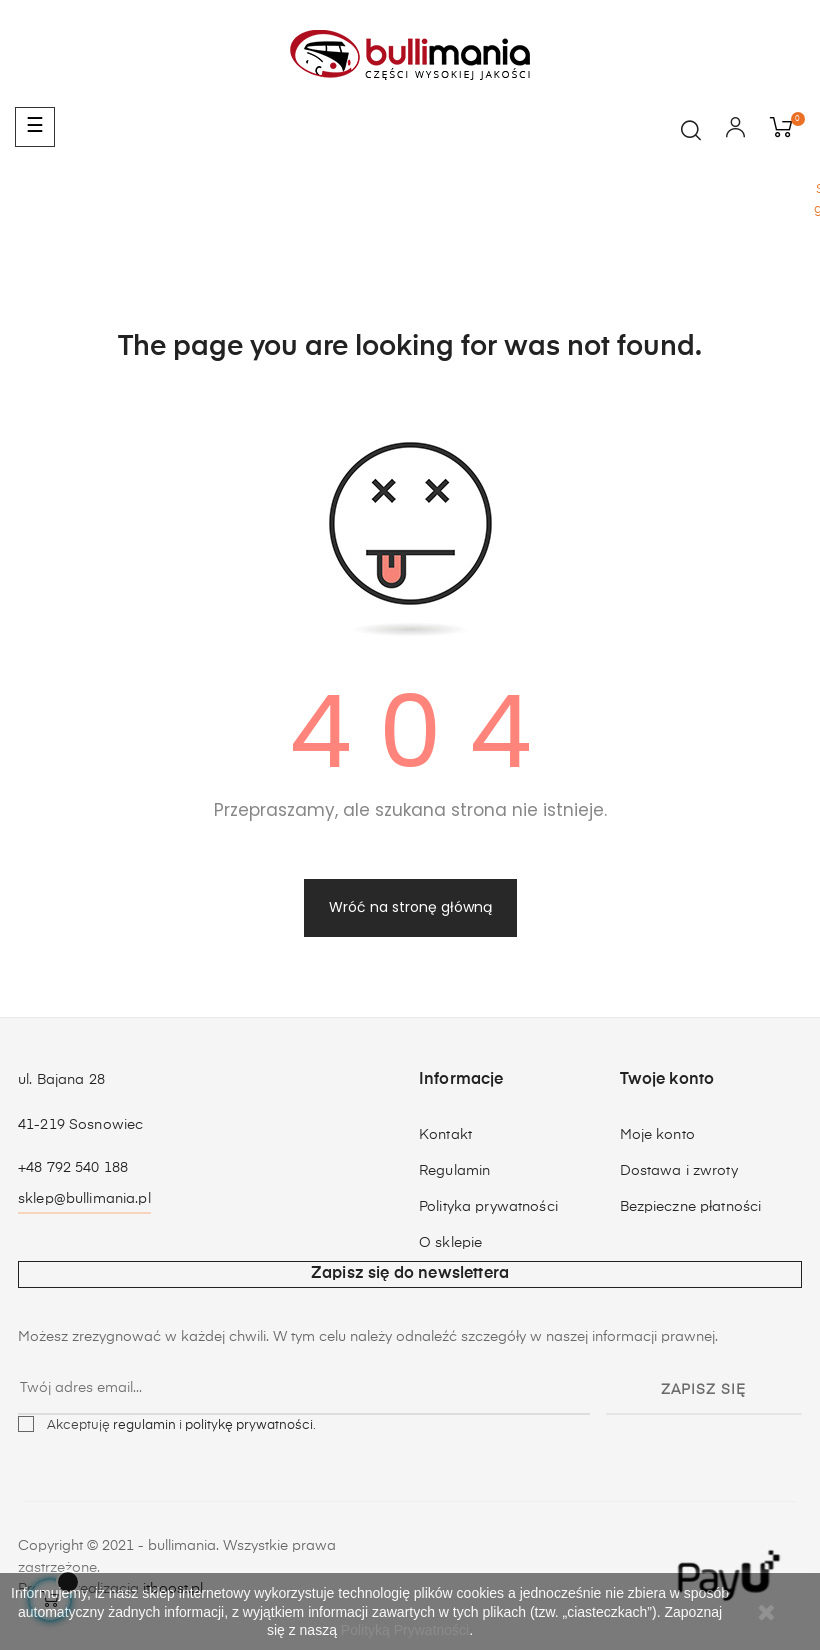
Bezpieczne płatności (691, 1207)
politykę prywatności (249, 1425)
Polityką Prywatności (405, 1630)
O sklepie (450, 1243)
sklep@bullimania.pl (84, 1199)
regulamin (144, 1425)
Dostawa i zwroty (679, 1171)
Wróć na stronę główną (410, 907)
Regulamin (454, 1171)
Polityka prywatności (488, 1207)
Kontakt (445, 1135)
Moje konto (657, 1135)
